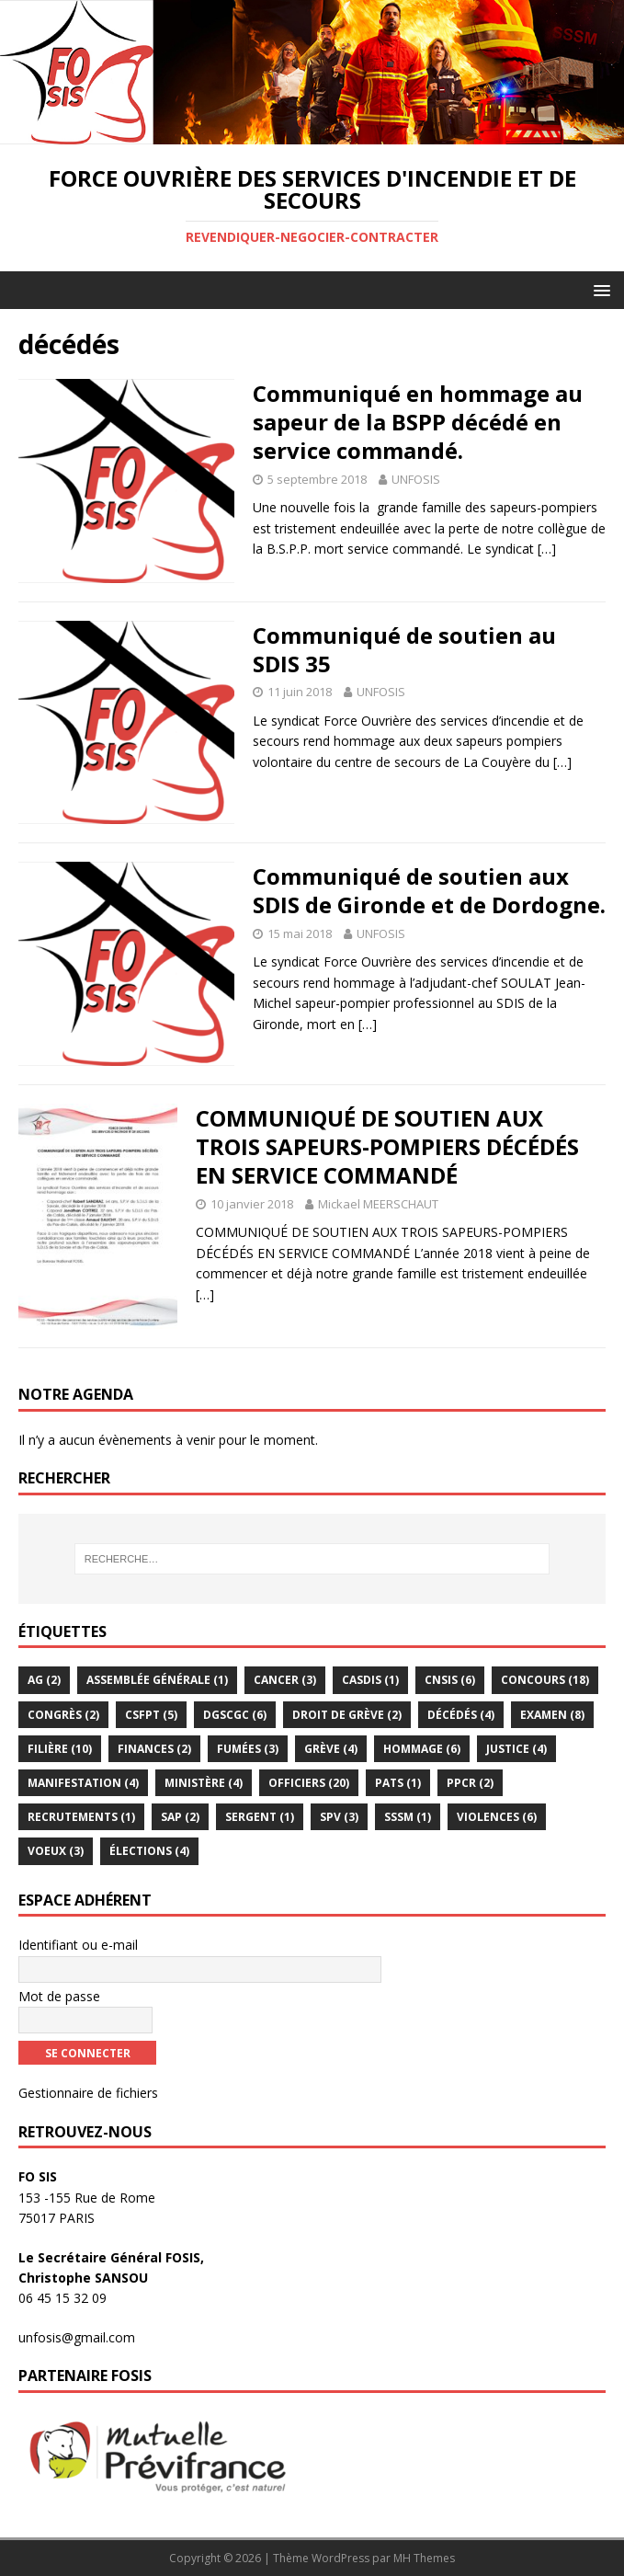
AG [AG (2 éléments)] (44, 1680)
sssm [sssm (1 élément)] (407, 1817)
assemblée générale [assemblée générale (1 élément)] (157, 1680)
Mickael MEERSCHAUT (378, 1204)
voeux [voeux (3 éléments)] (56, 1851)
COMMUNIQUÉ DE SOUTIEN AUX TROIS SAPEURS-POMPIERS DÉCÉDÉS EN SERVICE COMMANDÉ (387, 1146)
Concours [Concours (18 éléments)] (545, 1680)
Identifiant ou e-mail (78, 1944)
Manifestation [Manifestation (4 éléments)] (83, 1783)
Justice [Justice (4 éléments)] (516, 1749)
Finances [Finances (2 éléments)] (154, 1749)
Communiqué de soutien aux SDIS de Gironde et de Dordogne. (429, 890)
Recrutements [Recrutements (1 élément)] (81, 1817)
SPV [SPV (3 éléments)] (339, 1817)
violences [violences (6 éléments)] (497, 1817)
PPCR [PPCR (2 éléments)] (470, 1783)
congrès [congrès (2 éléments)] (63, 1715)
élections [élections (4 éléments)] (149, 1851)
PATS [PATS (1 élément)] (398, 1783)
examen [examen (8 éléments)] (552, 1715)
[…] (547, 548)
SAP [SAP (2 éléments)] (180, 1817)
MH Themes (424, 2558)
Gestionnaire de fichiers (88, 2092)
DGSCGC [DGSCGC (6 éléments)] (235, 1715)
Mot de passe (59, 1996)
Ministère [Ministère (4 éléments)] (204, 1783)
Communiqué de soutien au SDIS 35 (404, 649)
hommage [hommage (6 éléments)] (421, 1749)
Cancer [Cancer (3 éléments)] (285, 1680)
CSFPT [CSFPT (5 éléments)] (151, 1715)
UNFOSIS (415, 479)
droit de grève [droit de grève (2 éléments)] (347, 1715)
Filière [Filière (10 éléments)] (60, 1749)
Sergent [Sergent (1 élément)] (259, 1817)
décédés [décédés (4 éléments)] (460, 1715)
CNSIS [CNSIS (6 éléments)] (450, 1680)
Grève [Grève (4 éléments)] (330, 1749)
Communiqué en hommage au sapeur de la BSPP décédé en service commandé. (418, 421)
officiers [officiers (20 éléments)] (308, 1783)
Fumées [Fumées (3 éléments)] (247, 1749)
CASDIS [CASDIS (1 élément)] (370, 1680)
